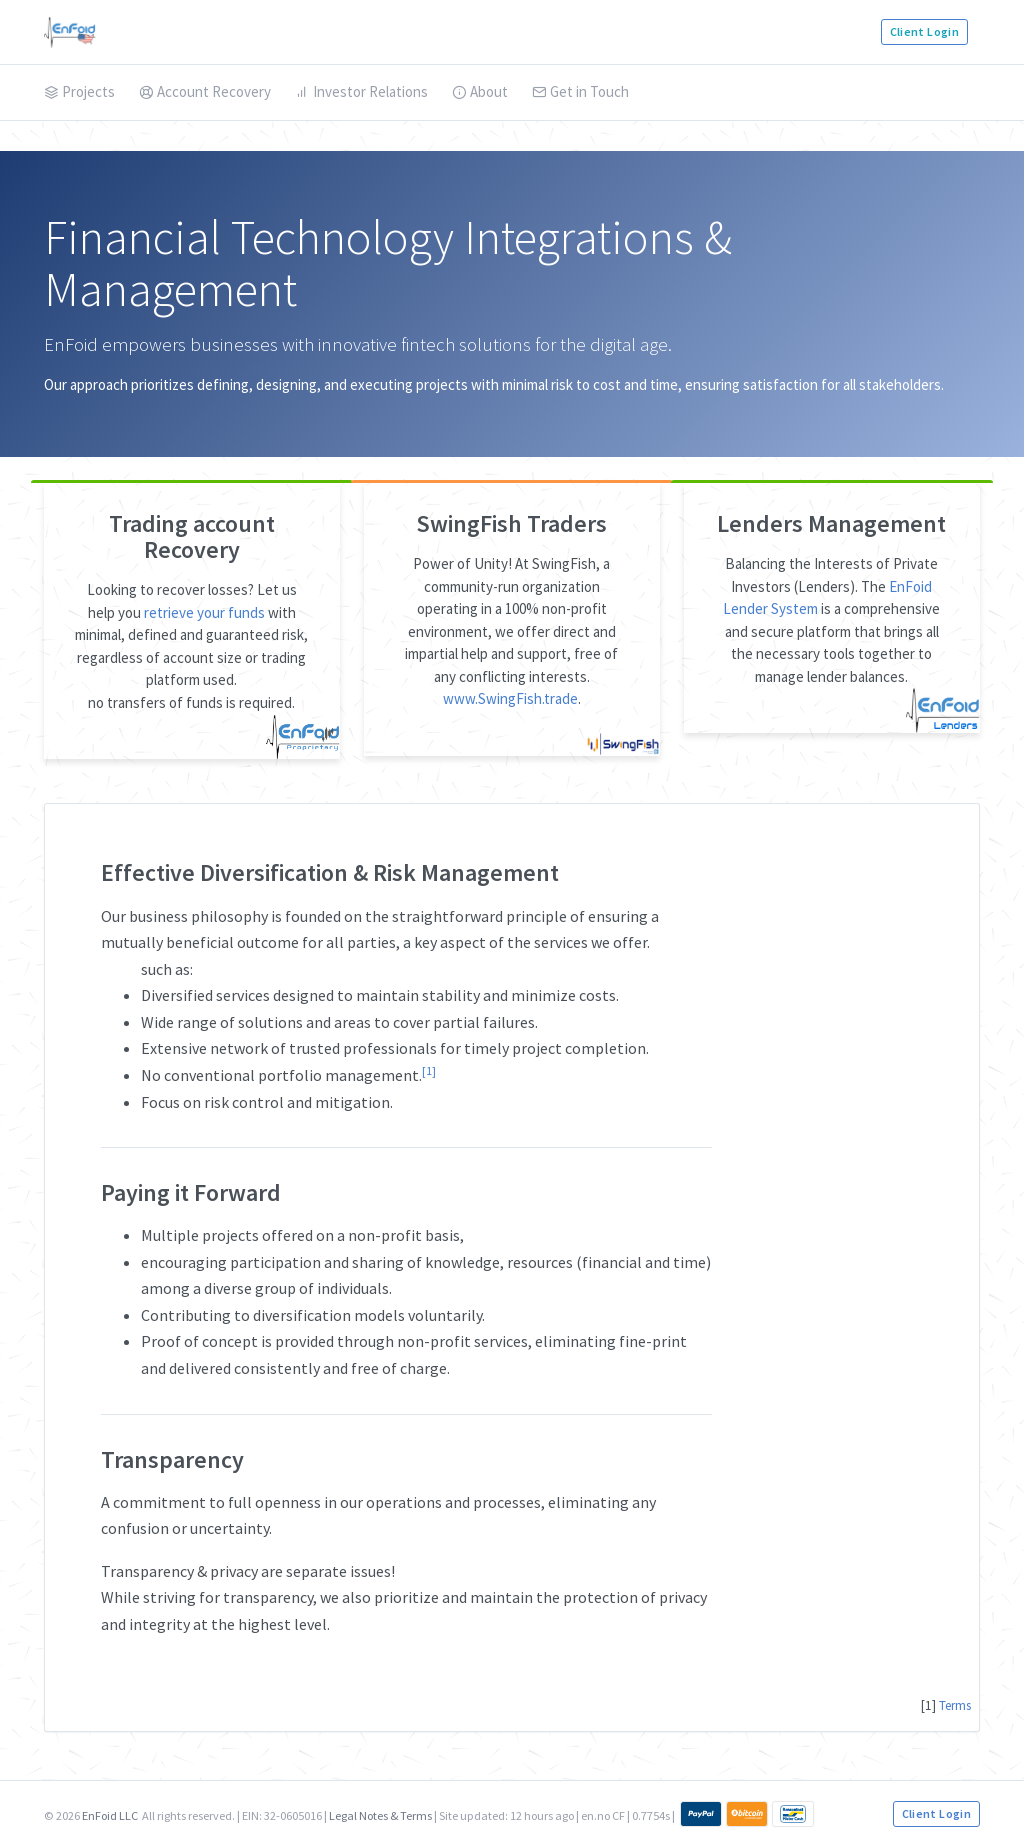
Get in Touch (580, 91)
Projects (79, 91)
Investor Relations (361, 91)
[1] (429, 1070)
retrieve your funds (204, 612)
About (480, 91)
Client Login (924, 31)
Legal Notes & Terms (380, 1815)
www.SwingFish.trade (510, 698)
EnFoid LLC (110, 1815)
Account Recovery (205, 91)
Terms (955, 1705)
